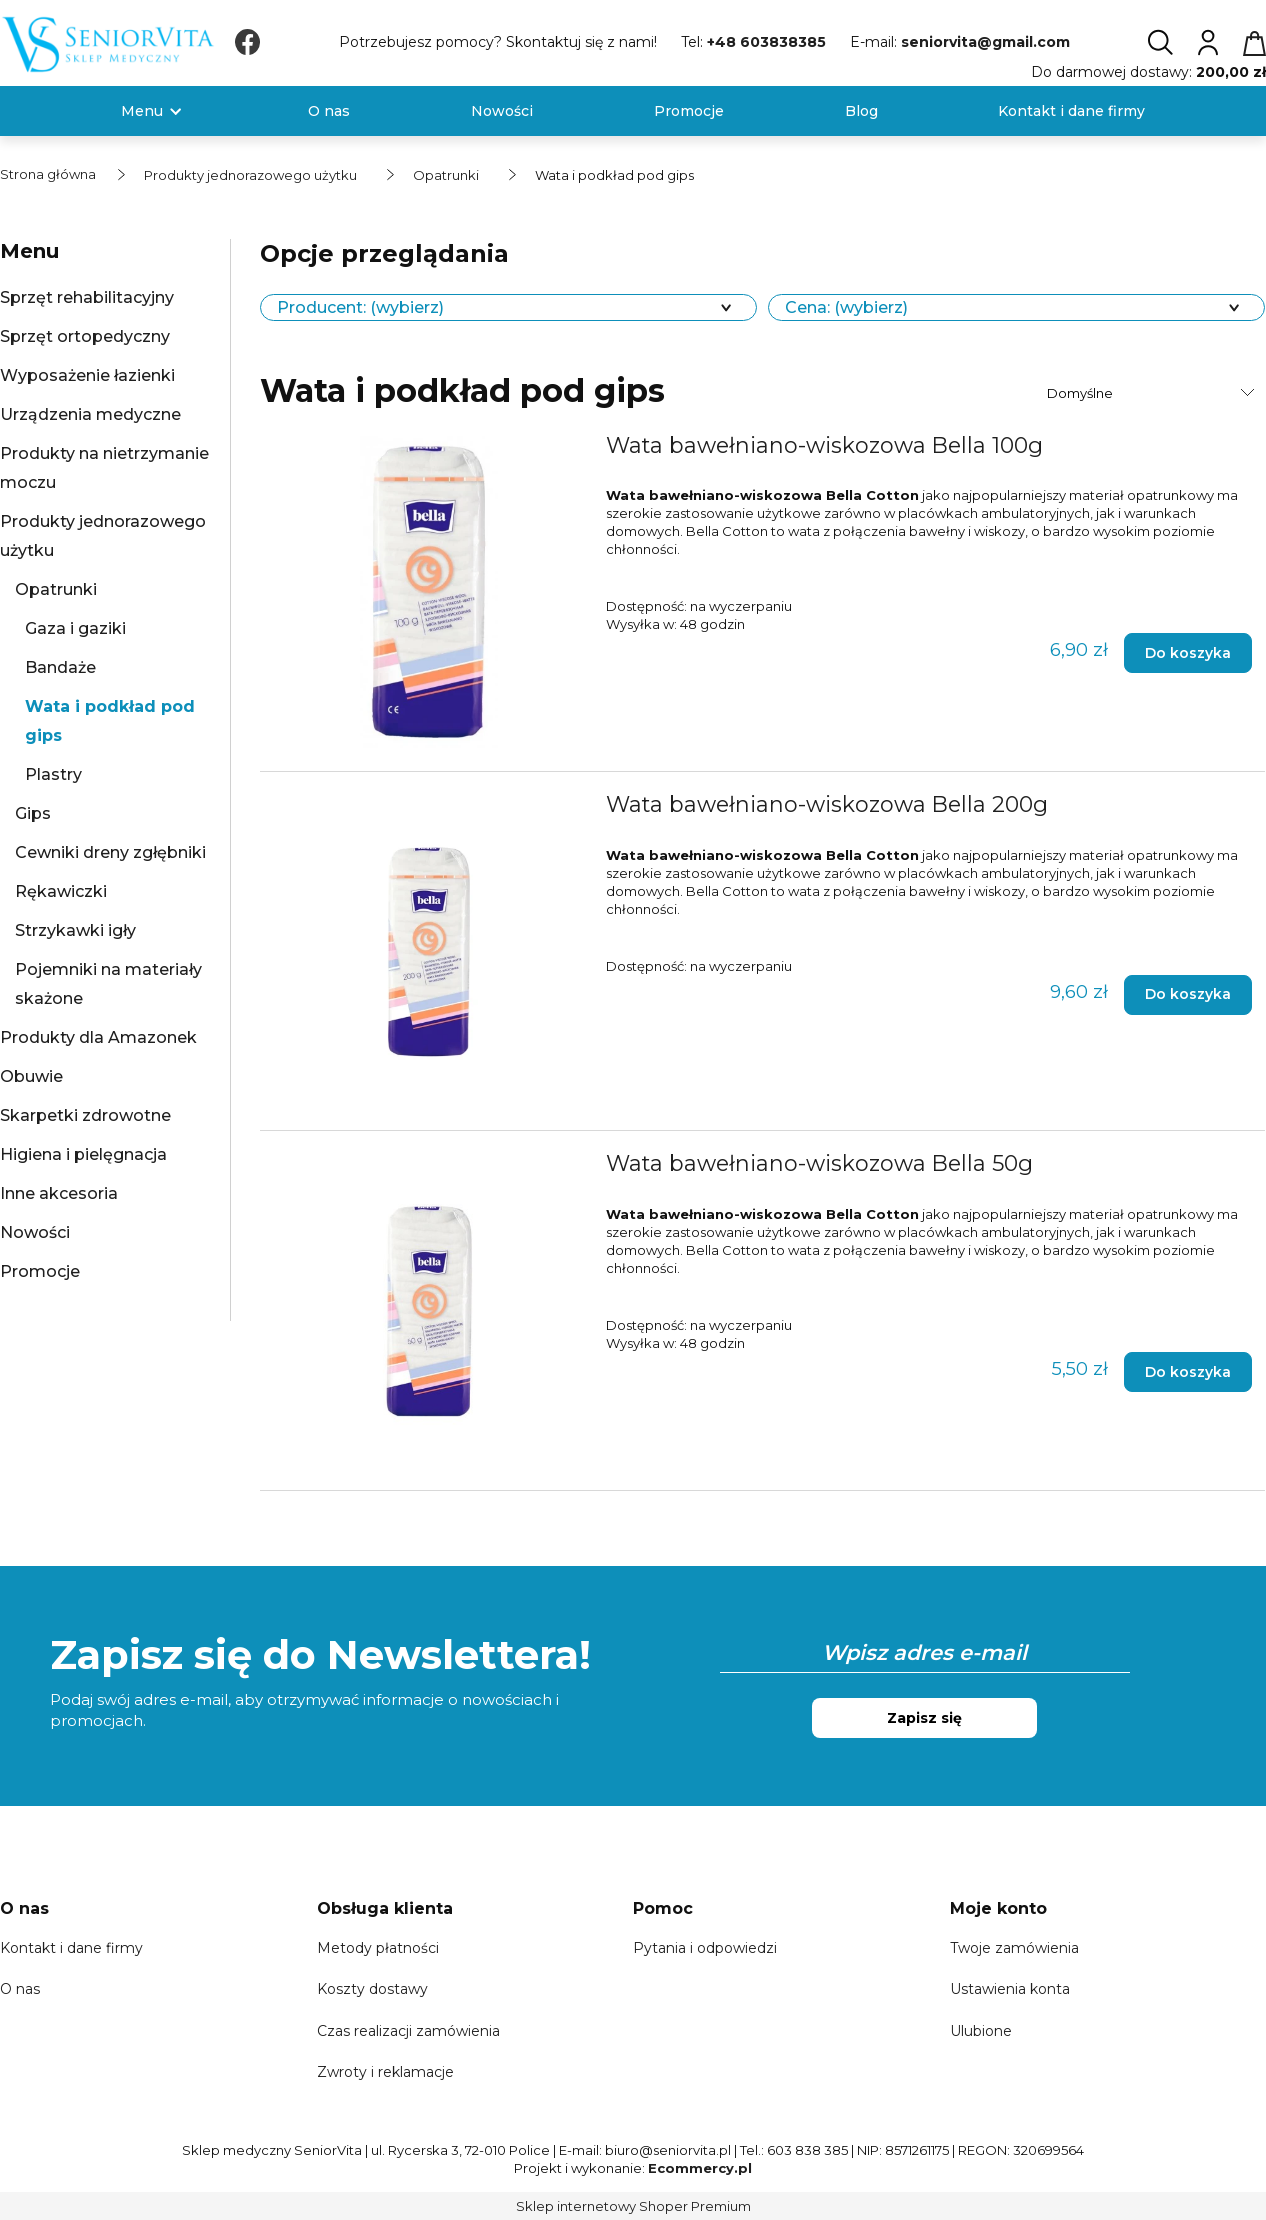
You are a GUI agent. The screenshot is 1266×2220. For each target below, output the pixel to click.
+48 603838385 (766, 42)
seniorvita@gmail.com (985, 42)
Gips (33, 813)
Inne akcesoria (59, 1193)
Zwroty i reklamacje (385, 2072)
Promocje (40, 1271)
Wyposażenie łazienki (87, 375)
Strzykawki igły (75, 930)
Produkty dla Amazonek (98, 1037)
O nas (20, 1989)
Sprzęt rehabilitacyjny (87, 297)
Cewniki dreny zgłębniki (110, 852)
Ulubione (981, 2031)
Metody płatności (378, 1948)
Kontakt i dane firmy (71, 1948)
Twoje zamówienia (1014, 1948)
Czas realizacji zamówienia (408, 2031)
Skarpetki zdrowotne (85, 1115)
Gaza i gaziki (75, 628)
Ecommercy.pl (700, 2168)
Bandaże (60, 667)
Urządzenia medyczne (90, 414)
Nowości (35, 1232)
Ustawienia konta (1010, 1989)
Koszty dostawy (372, 1989)
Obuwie (31, 1076)
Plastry (53, 774)
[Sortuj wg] (1153, 393)
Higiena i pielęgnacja (83, 1154)
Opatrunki (56, 589)
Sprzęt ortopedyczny (85, 336)
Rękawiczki (61, 891)
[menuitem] (142, 111)
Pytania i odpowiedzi (705, 1948)
